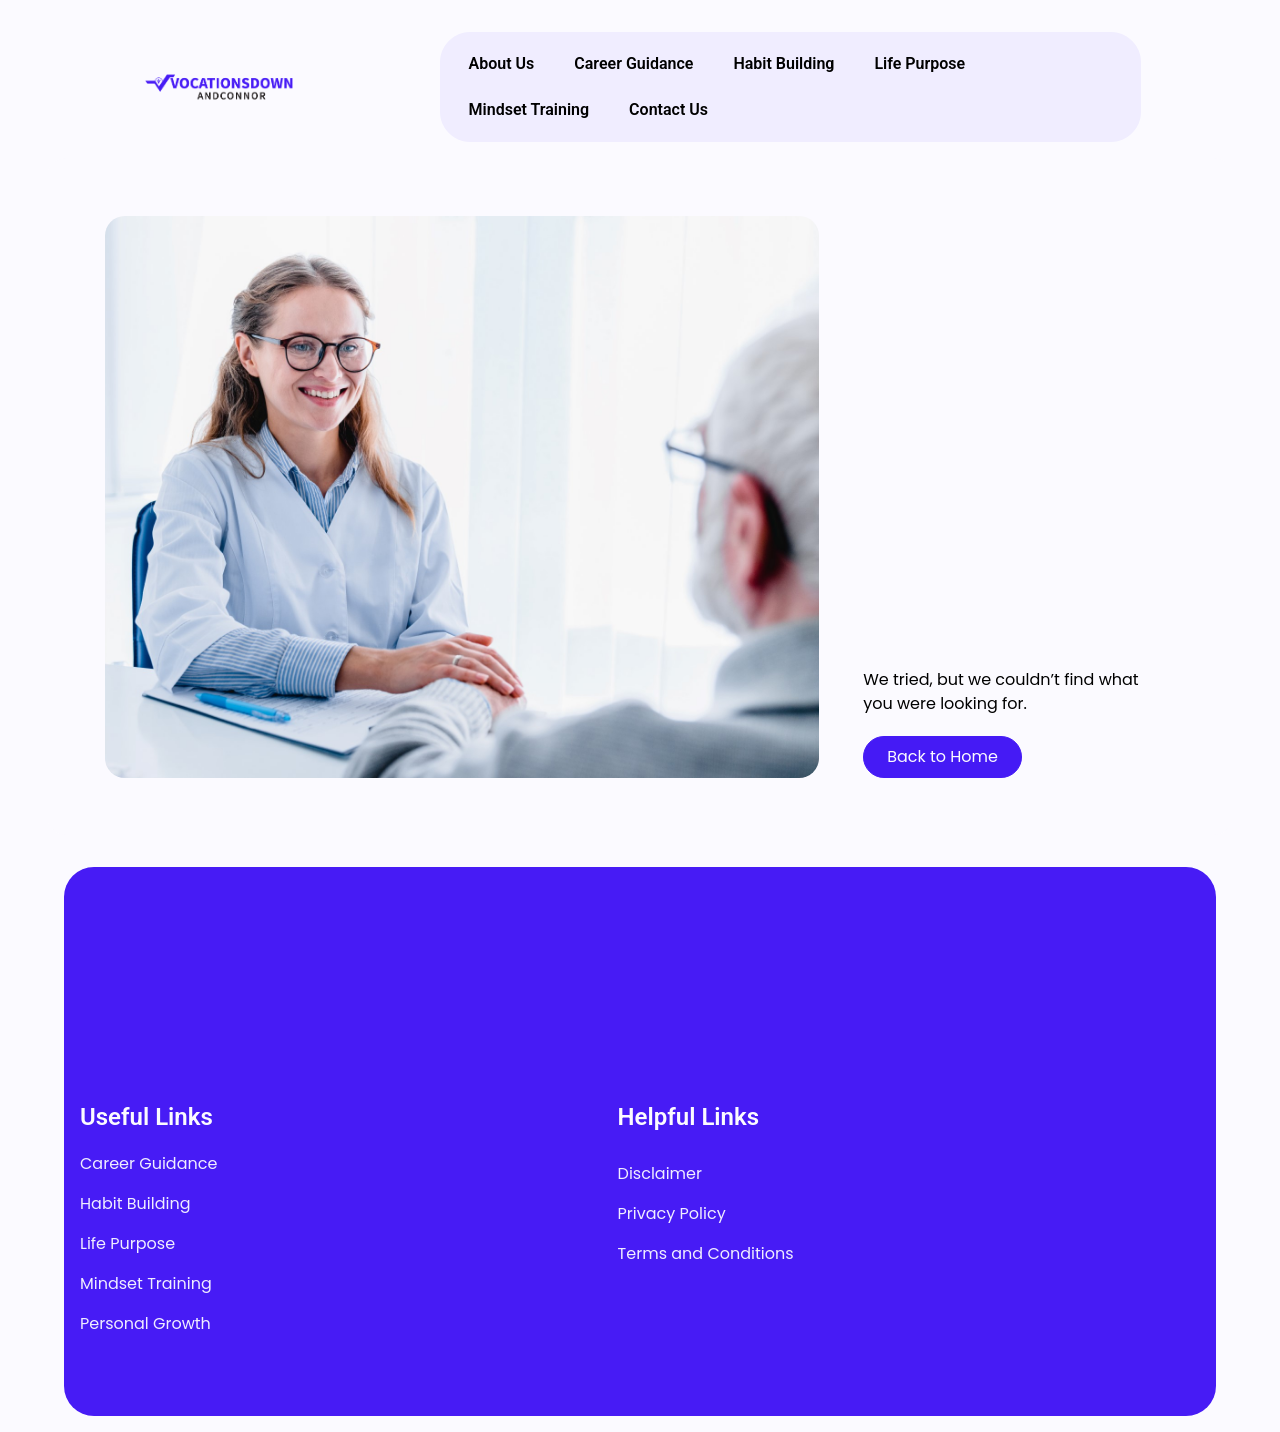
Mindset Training (529, 109)
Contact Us (668, 109)
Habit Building (783, 63)
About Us (502, 63)
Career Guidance (633, 63)
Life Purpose (919, 63)
